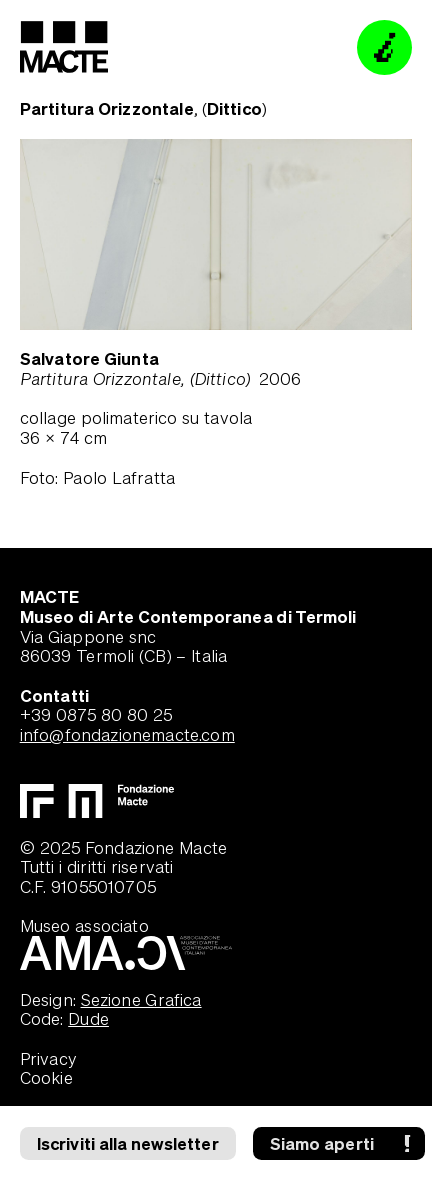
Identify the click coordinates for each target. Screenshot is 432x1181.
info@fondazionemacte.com (127, 734)
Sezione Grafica (141, 999)
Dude (88, 1018)
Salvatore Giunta (89, 358)
